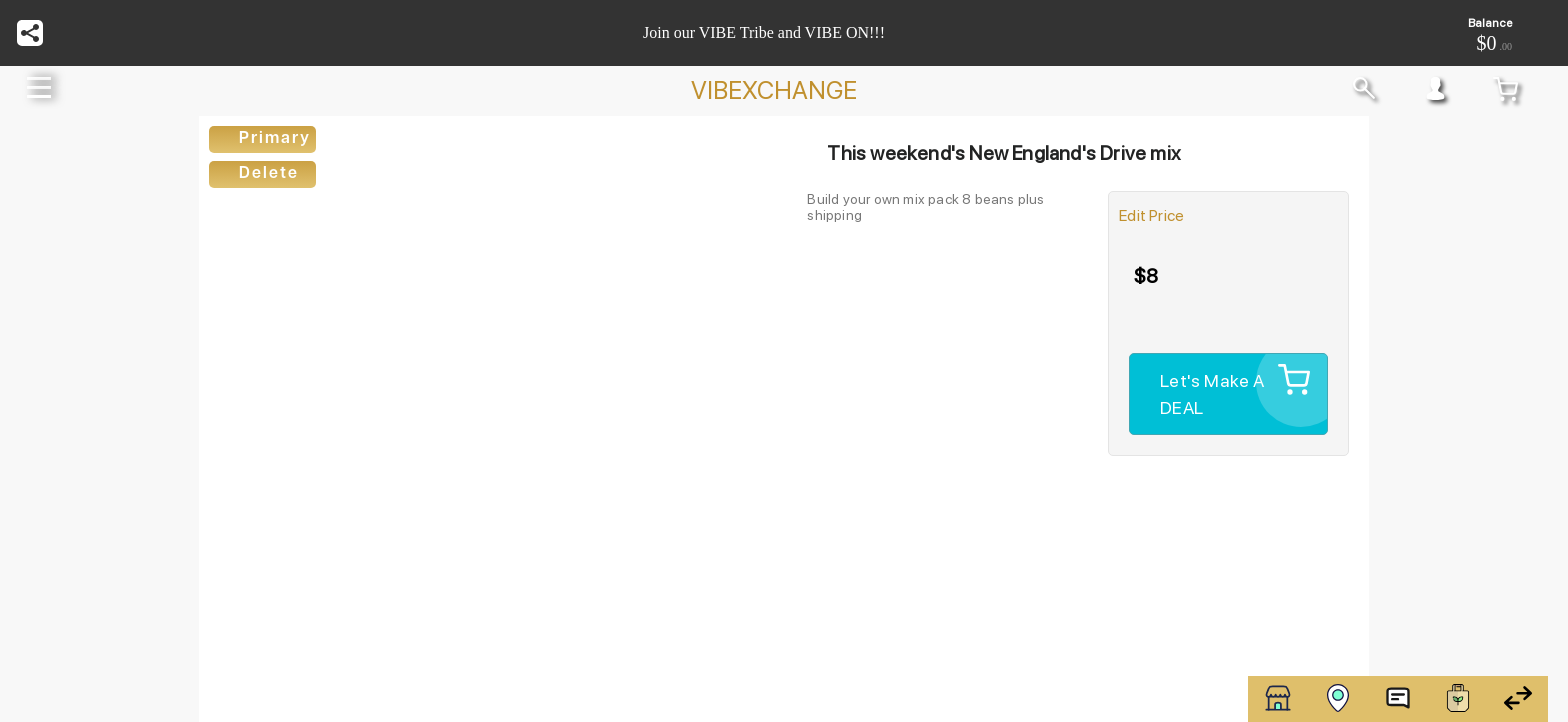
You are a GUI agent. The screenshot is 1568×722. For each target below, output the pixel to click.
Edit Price (1151, 215)
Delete (269, 174)
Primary (275, 139)
